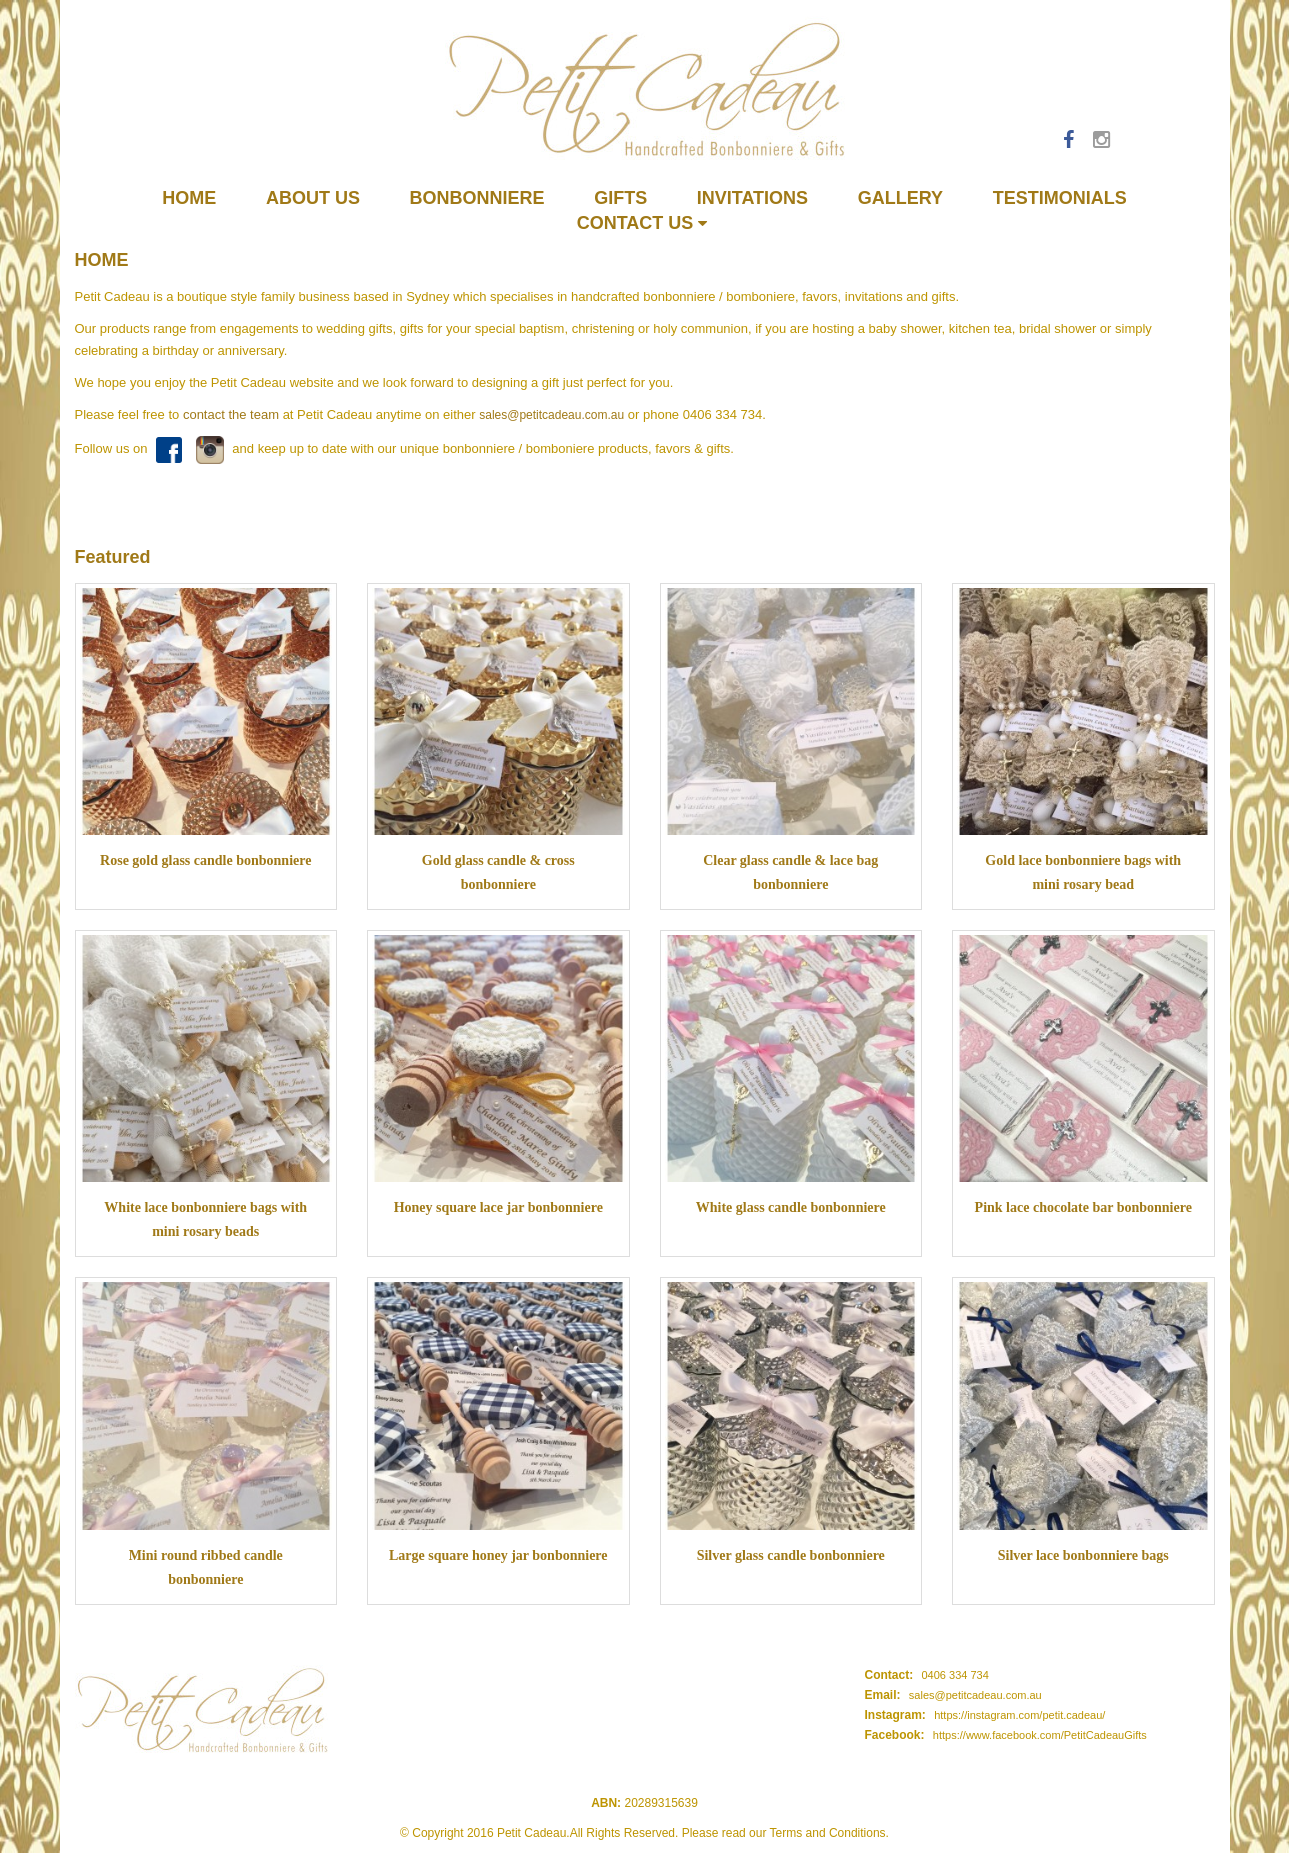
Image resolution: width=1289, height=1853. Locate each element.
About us (313, 198)
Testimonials (1060, 198)
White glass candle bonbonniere (791, 1207)
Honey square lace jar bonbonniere (498, 1207)
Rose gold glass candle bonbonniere (205, 860)
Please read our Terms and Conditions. (785, 1833)
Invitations (752, 198)
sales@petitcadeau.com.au (551, 415)
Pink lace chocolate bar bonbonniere (1083, 1207)
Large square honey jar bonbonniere (498, 1555)
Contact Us (642, 223)
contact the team (231, 414)
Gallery (900, 198)
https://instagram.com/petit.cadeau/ (1019, 1715)
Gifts (620, 198)
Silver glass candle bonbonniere (791, 1555)
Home (189, 198)
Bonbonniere (477, 198)
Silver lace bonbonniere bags (1083, 1555)
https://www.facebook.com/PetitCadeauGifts (1040, 1735)
